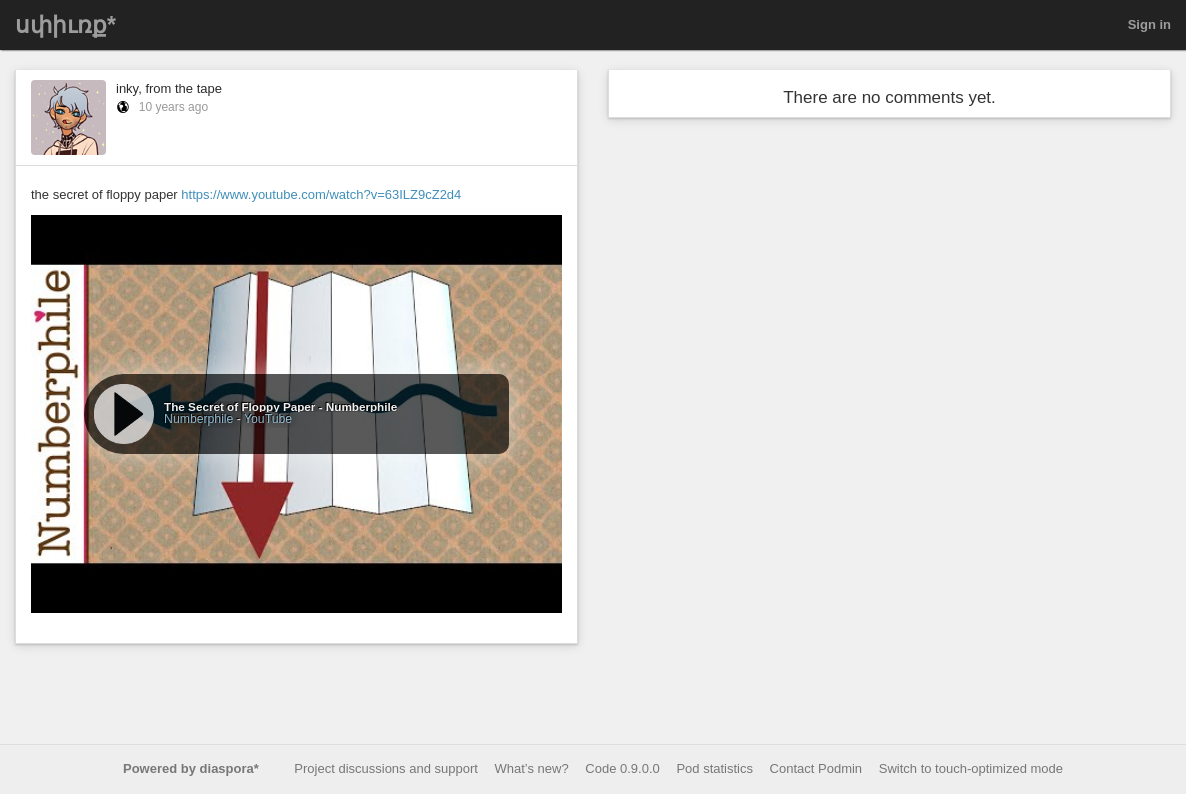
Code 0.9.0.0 (622, 768)
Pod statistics (714, 768)
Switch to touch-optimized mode (971, 768)
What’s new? (532, 768)
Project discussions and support (386, 768)
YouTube (268, 419)
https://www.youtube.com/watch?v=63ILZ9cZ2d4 (321, 194)
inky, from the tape (169, 88)
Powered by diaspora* (191, 768)
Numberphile (198, 419)
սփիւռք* (65, 25)
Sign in (1149, 24)
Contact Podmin (816, 768)
